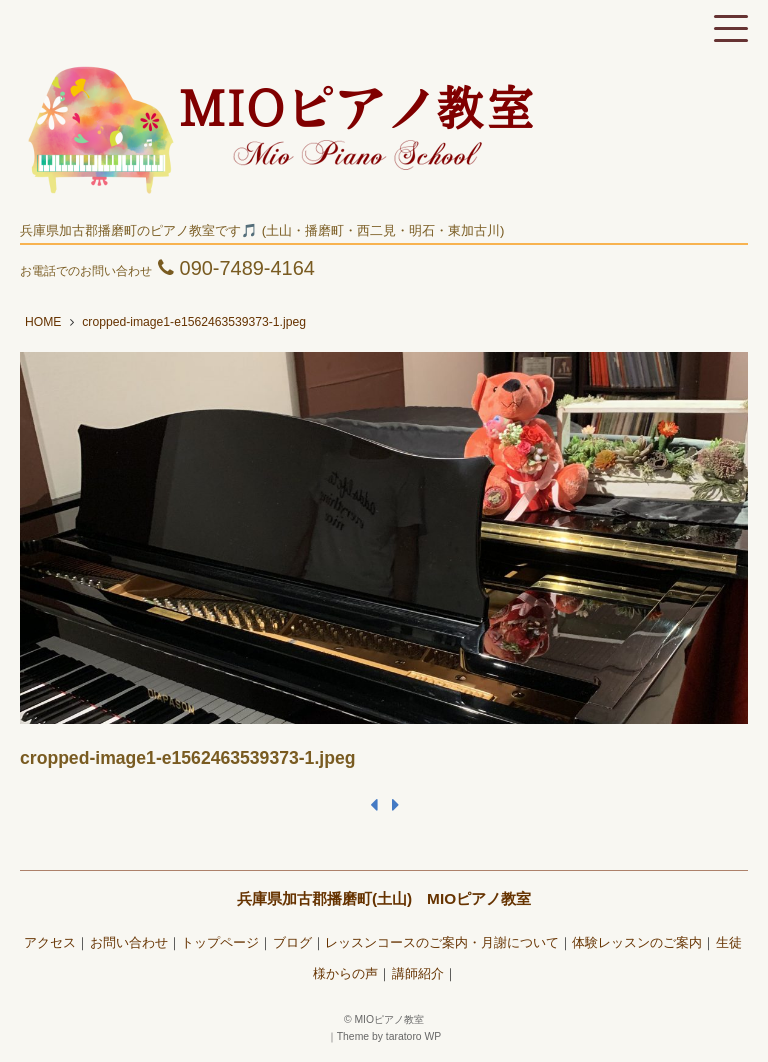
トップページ (220, 943)
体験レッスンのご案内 (637, 943)
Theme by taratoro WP (389, 1036)
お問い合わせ (129, 943)
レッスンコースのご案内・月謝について (442, 943)
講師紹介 (418, 974)
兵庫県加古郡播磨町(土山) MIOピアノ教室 (384, 898)
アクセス (50, 943)
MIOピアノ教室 (389, 1019)
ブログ (292, 943)
